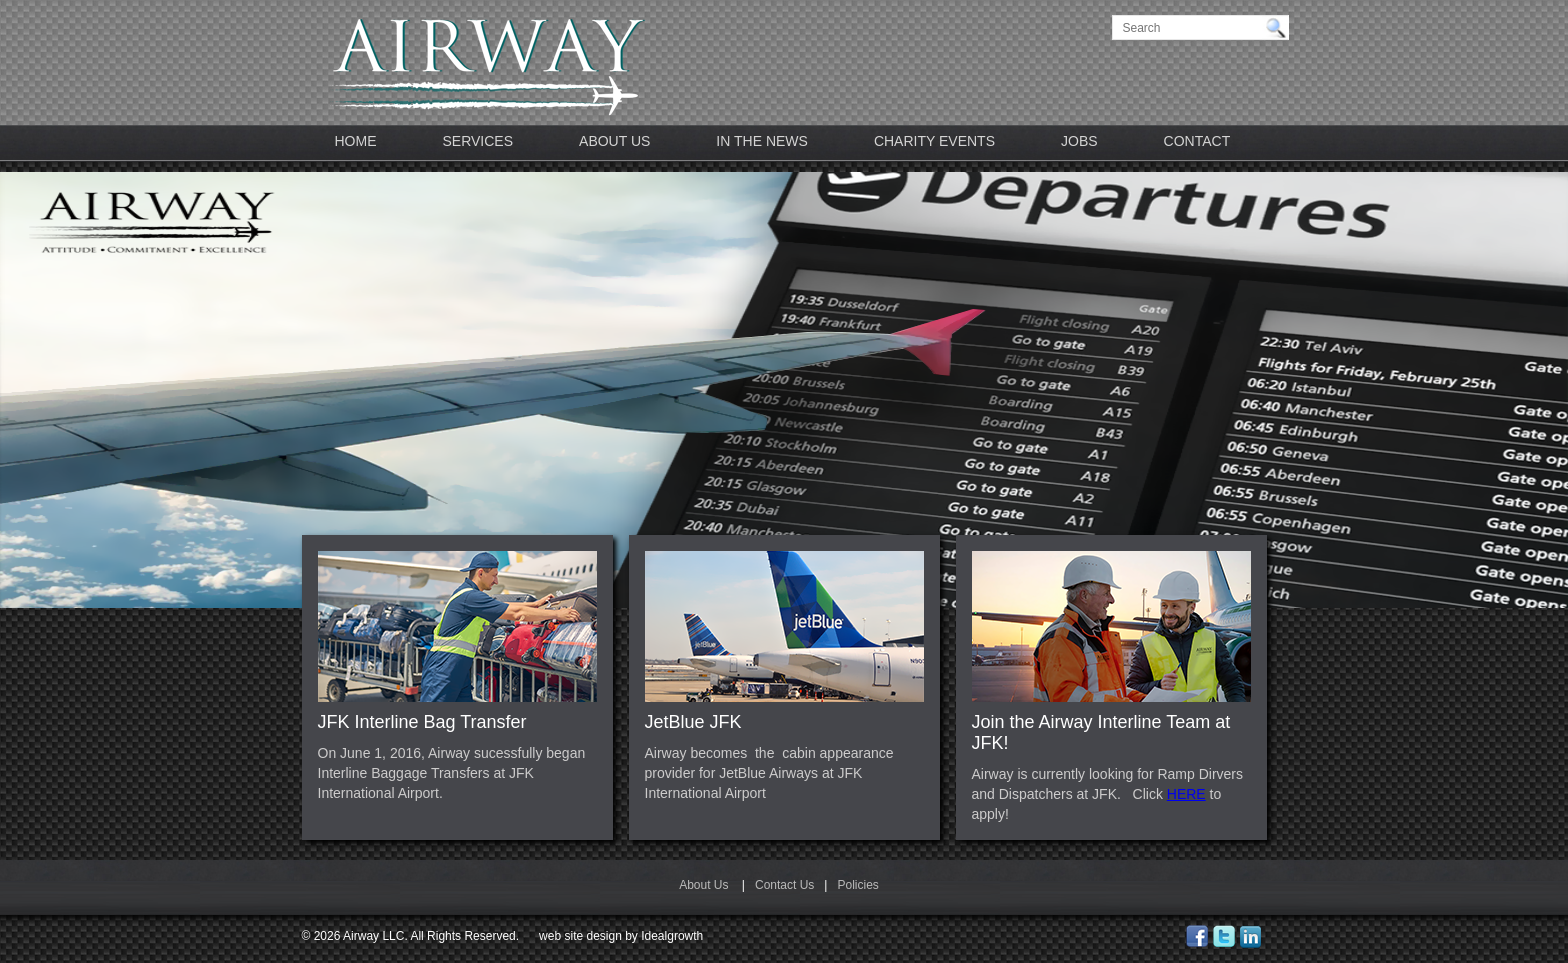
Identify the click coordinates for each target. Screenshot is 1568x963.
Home (356, 141)
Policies (857, 885)
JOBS (1079, 141)
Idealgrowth (672, 936)
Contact (1197, 141)
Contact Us (784, 885)
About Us (614, 141)
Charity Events (934, 141)
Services (478, 141)
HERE (1186, 794)
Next (1512, 421)
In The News (762, 141)
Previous (56, 421)
